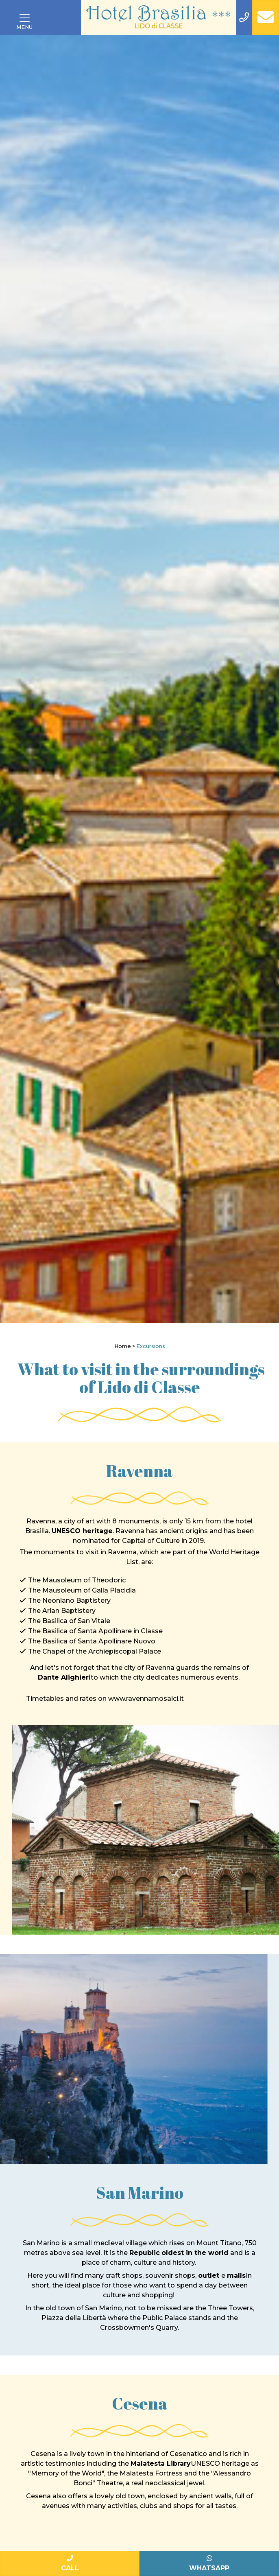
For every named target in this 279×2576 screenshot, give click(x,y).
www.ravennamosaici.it (146, 1698)
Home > (124, 1346)
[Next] (270, 679)
